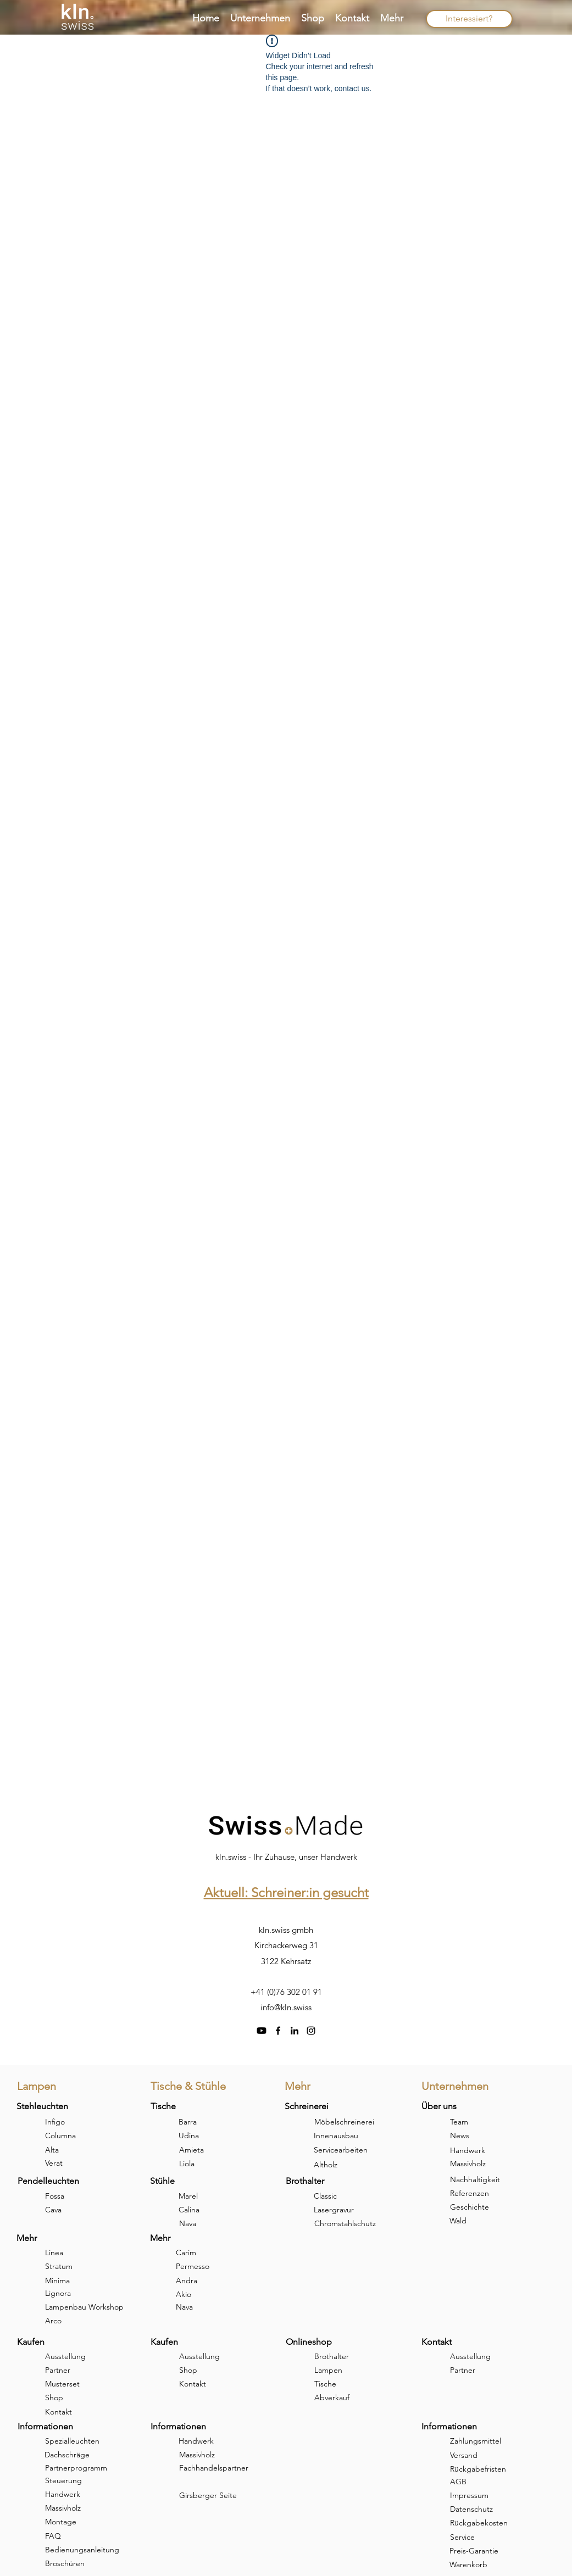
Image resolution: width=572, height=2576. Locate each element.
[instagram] (311, 2030)
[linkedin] (294, 2030)
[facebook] (278, 2030)
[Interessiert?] (469, 19)
